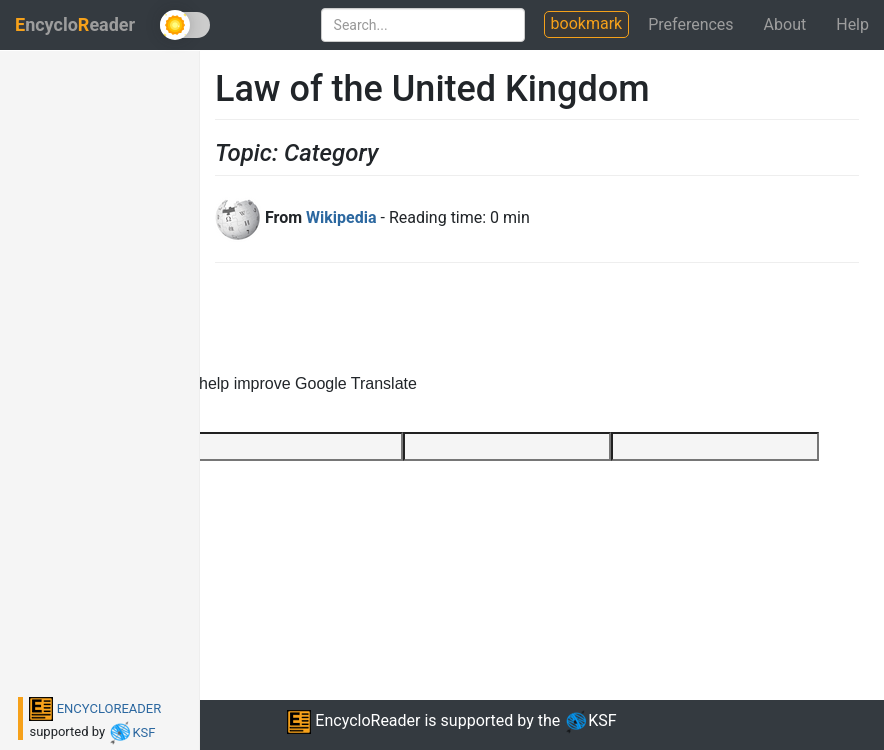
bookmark (587, 23)
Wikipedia (341, 217)
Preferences (690, 24)
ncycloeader (75, 24)
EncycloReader (353, 720)
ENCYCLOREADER (95, 708)
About (785, 24)
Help (852, 24)
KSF (131, 732)
